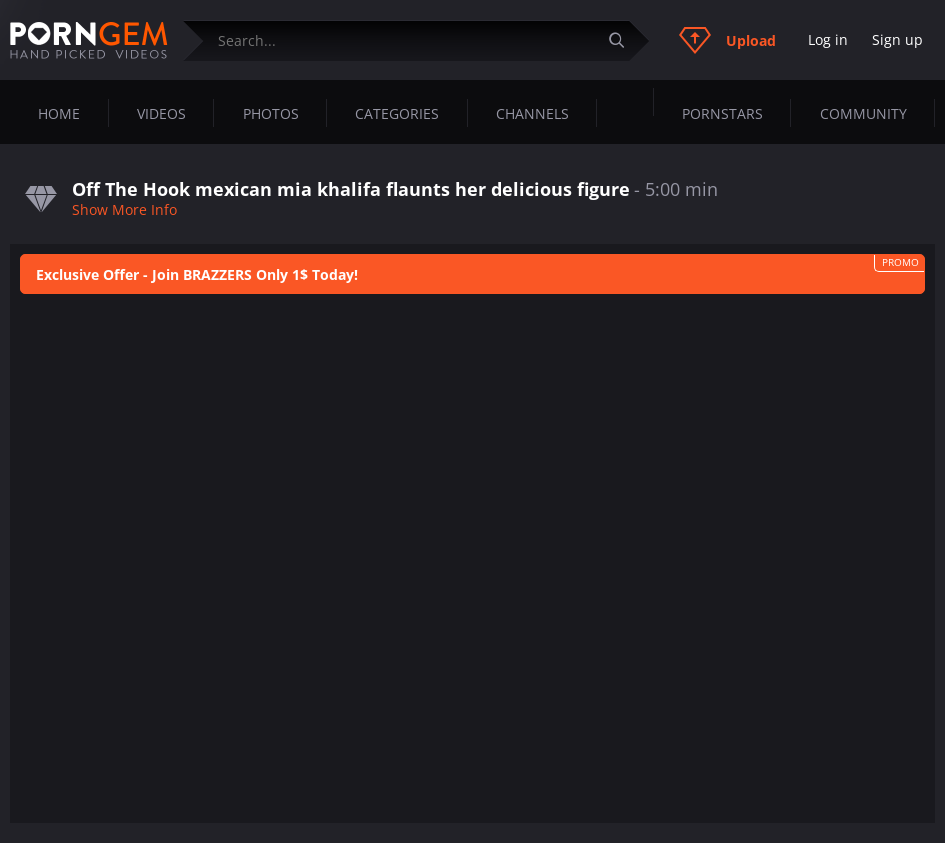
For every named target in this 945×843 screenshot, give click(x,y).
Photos (271, 113)
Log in (828, 39)
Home (59, 113)
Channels (532, 113)
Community (863, 113)
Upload (727, 40)
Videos (161, 113)
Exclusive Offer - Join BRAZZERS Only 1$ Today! (197, 274)
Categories (397, 113)
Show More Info (124, 209)
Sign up (897, 39)
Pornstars (722, 113)
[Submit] (624, 40)
